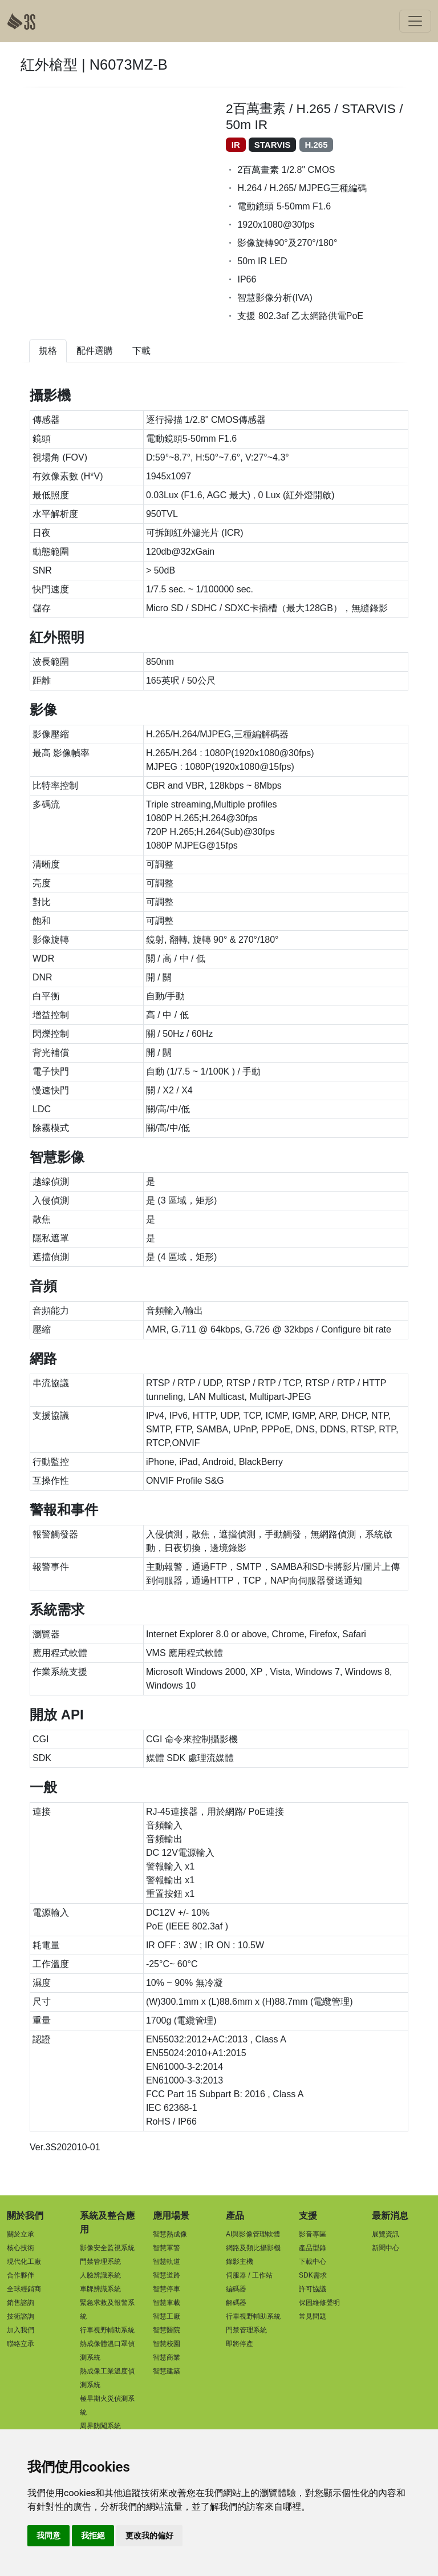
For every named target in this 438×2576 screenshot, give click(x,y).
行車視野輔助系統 (107, 2330)
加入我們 (20, 2330)
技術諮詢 (20, 2316)
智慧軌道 (166, 2262)
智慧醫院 (166, 2330)
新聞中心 (385, 2248)
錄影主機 (239, 2262)
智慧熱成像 (170, 2234)
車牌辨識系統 (100, 2289)
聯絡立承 (20, 2344)
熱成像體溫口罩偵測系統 (107, 2350)
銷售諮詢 (20, 2303)
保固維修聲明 (319, 2303)
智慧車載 (166, 2303)
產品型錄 (312, 2248)
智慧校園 (166, 2344)
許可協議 (312, 2289)
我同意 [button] (48, 2535)
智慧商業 (166, 2357)
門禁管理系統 (100, 2262)
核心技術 (20, 2248)
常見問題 (312, 2316)
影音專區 (312, 2234)
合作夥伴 (20, 2275)
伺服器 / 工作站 (249, 2275)
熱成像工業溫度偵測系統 (107, 2378)
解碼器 (236, 2303)
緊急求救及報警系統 (107, 2309)
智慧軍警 (166, 2248)
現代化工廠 (24, 2262)
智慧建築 (166, 2371)
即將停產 (239, 2344)
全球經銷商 (24, 2289)
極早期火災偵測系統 (107, 2405)
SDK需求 (313, 2275)
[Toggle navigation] (415, 21)
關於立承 (20, 2234)
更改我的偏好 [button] (149, 2535)
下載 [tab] (141, 351)
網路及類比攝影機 (253, 2248)
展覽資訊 (385, 2234)
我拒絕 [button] (93, 2535)
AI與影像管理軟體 (253, 2234)
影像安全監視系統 (107, 2248)
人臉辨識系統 (100, 2275)
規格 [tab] (48, 351)
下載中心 (312, 2262)
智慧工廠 (166, 2316)
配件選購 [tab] (94, 351)
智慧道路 (166, 2275)
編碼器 (236, 2289)
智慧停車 (166, 2289)
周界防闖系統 (100, 2426)
